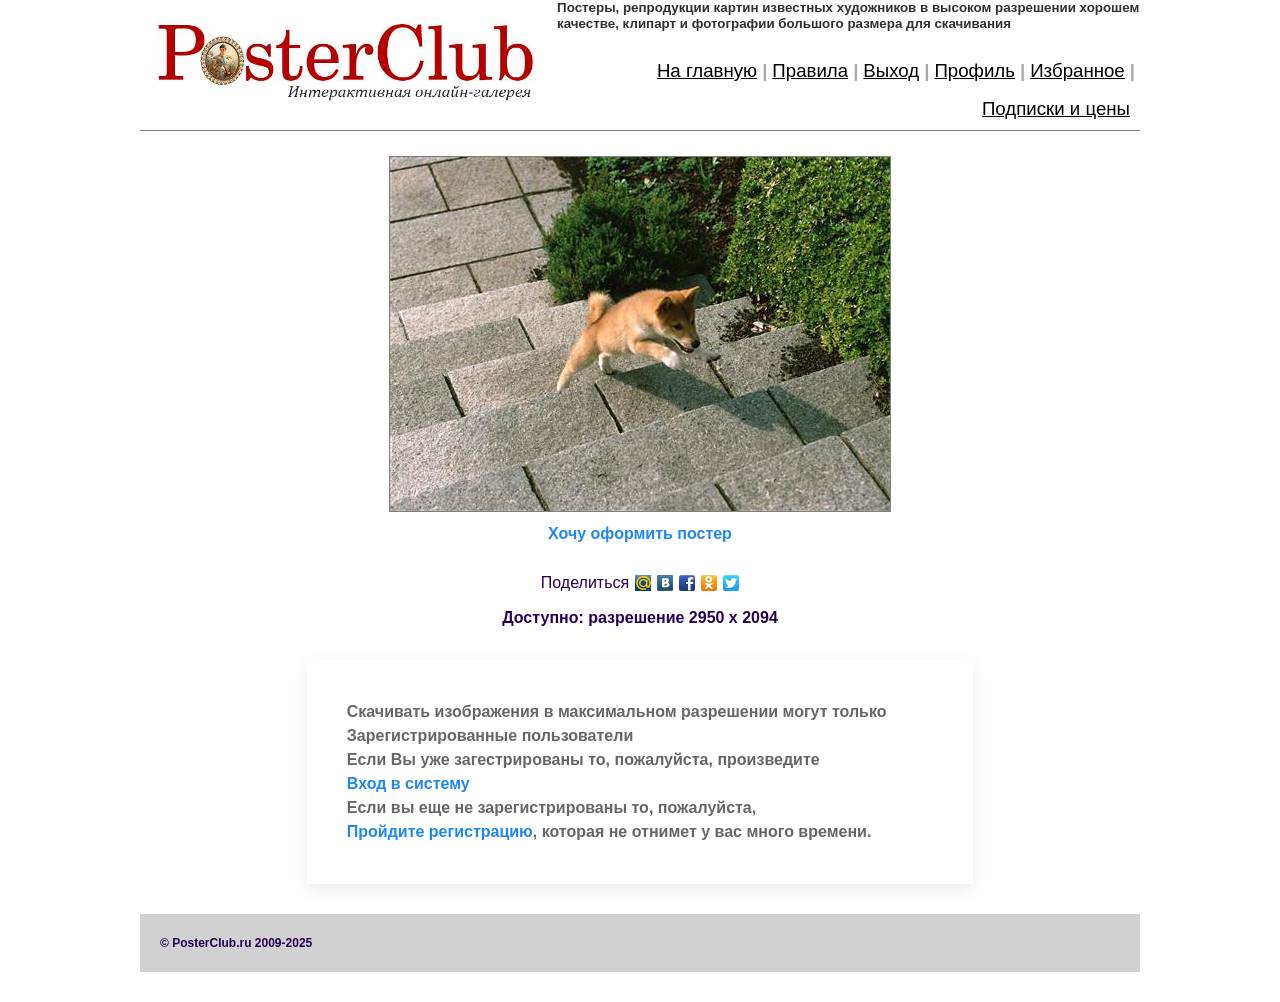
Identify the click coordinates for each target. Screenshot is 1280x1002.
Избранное (1077, 70)
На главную (707, 70)
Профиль (974, 70)
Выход (891, 70)
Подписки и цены (1056, 108)
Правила (810, 70)
